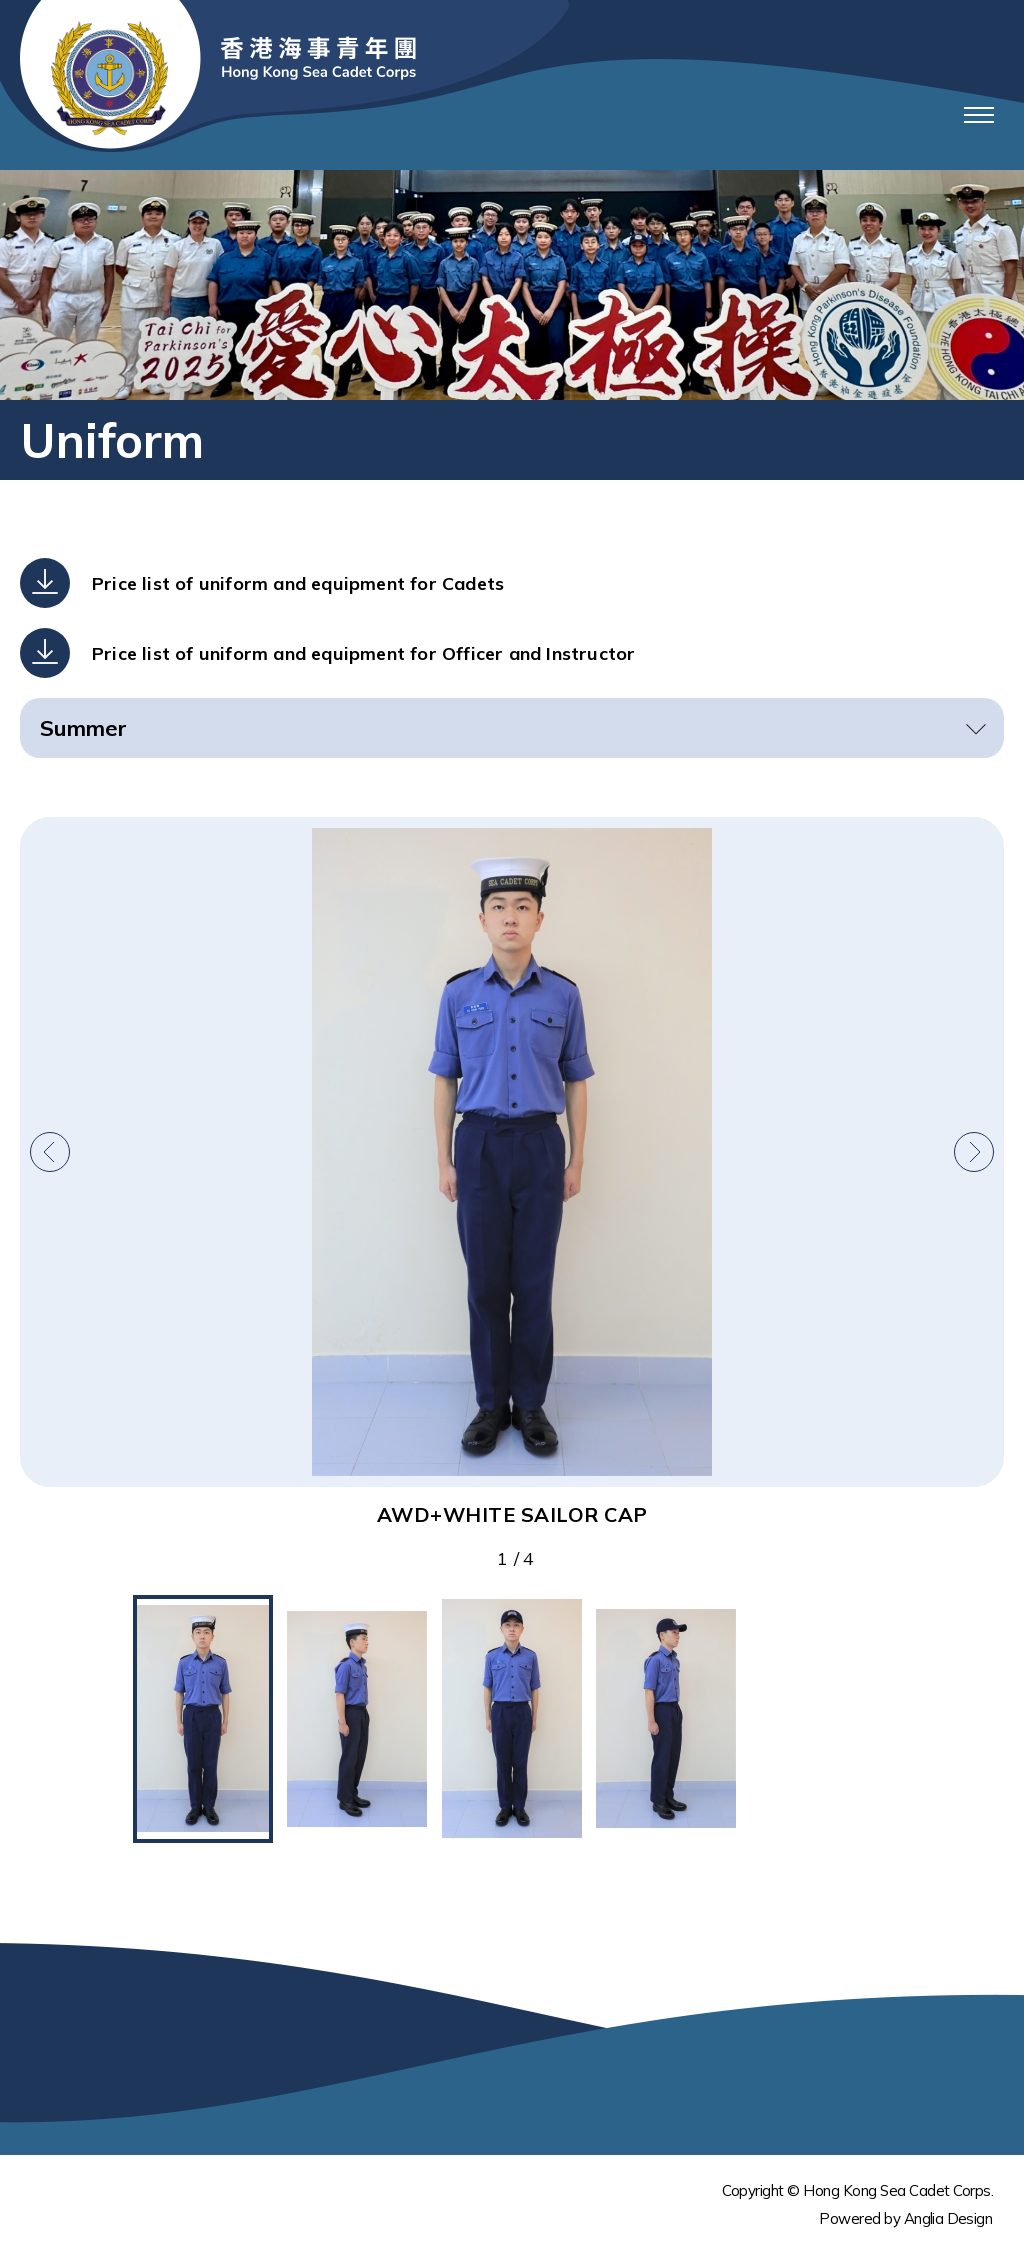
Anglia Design (948, 2218)
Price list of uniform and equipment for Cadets (298, 583)
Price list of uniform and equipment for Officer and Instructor (363, 653)
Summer (83, 728)
